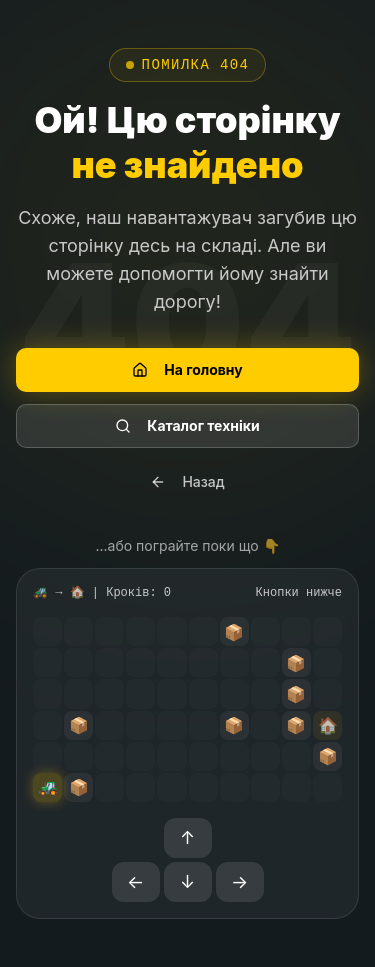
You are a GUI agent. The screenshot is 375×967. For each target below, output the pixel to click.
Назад (187, 481)
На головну (187, 369)
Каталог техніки (187, 425)
